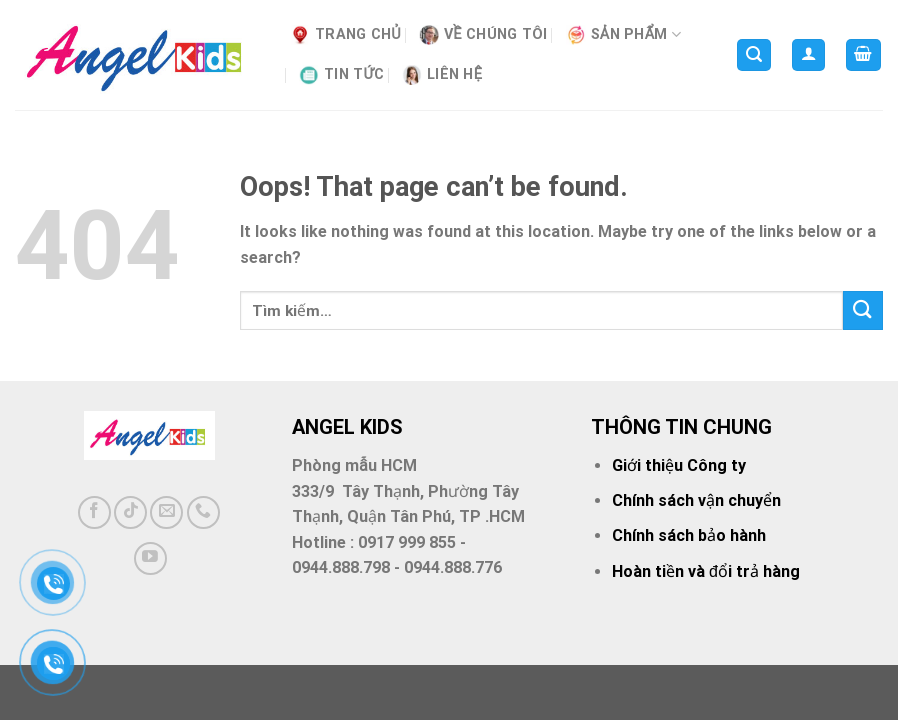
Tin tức (341, 75)
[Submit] (863, 310)
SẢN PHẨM (624, 35)
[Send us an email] (166, 512)
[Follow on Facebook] (94, 512)
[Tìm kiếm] (754, 55)
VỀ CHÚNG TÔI (483, 35)
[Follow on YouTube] (150, 558)
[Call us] (203, 512)
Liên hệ (442, 75)
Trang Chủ (345, 35)
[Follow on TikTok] (130, 512)
